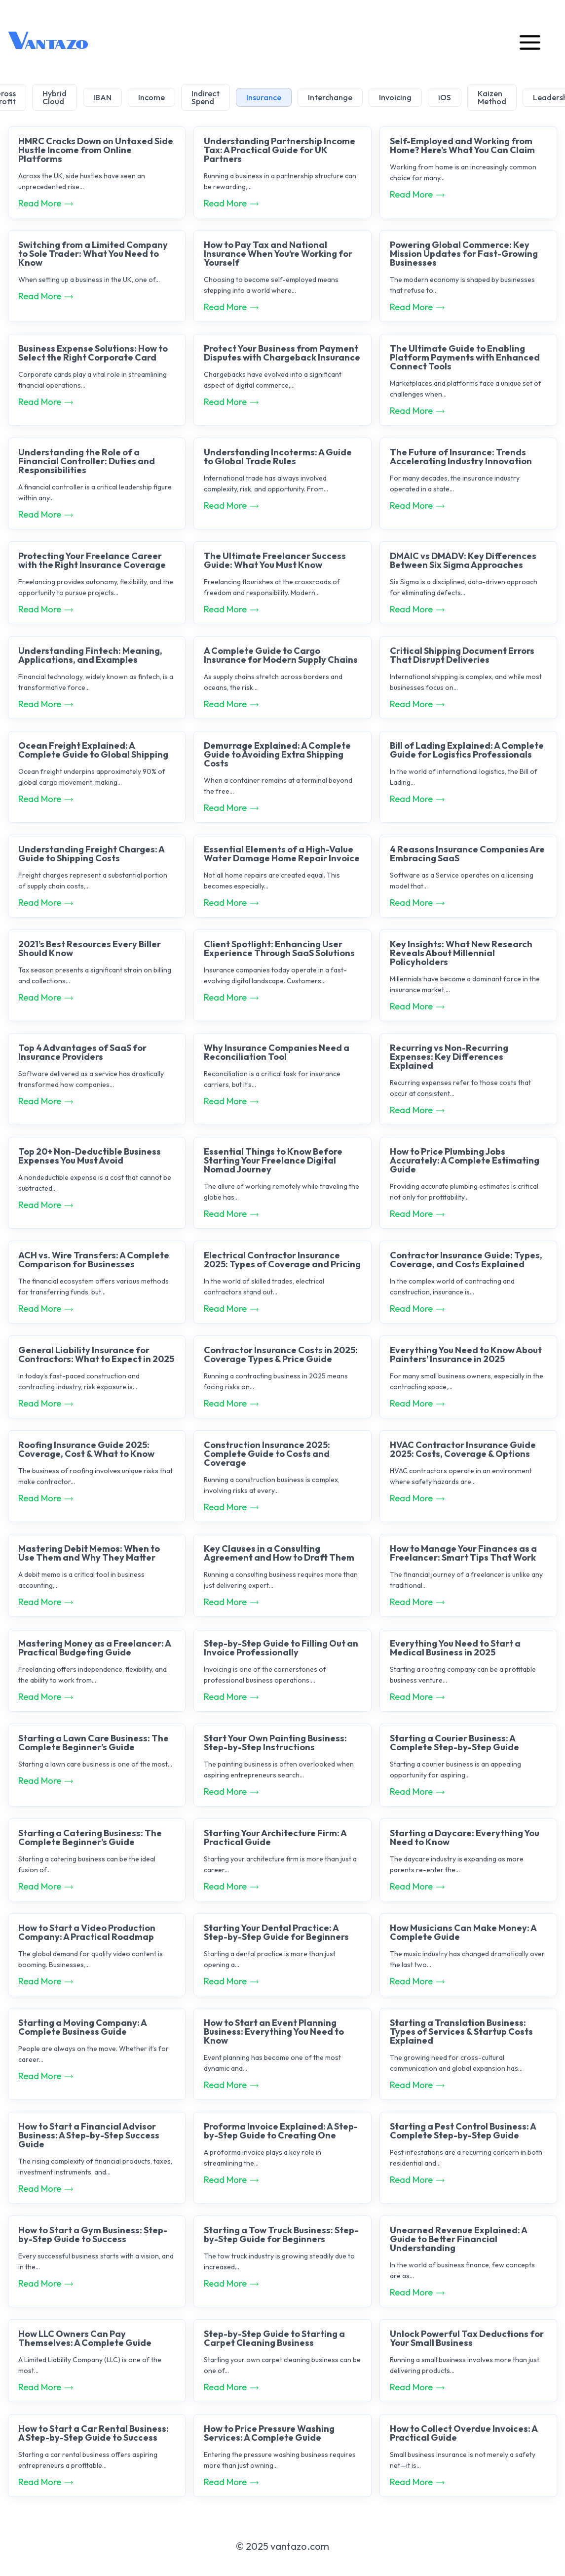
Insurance (263, 97)
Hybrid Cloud (54, 97)
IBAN (102, 97)
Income (151, 97)
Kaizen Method (492, 97)
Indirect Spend (205, 97)
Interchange (330, 97)
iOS (444, 97)
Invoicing (395, 97)
